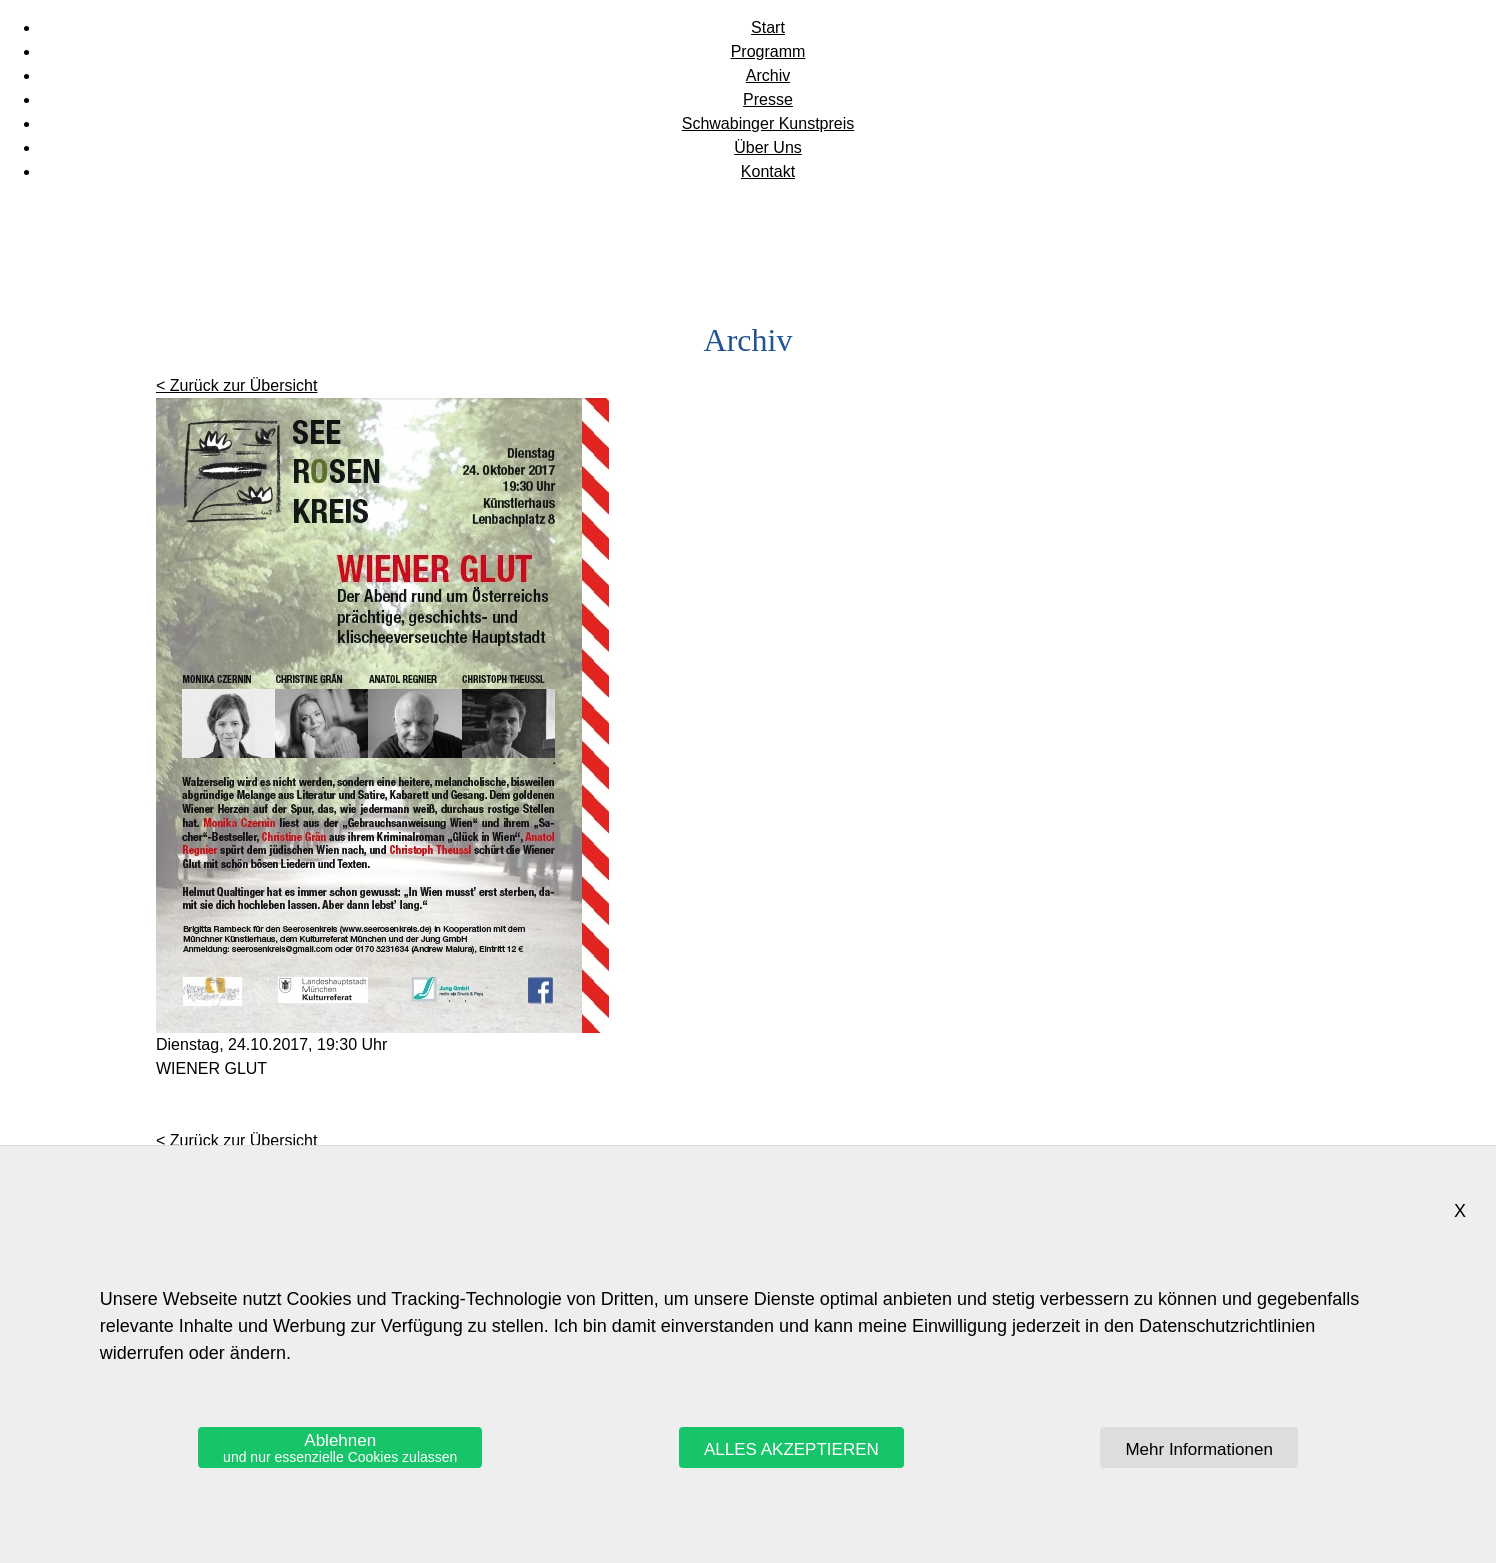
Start (768, 27)
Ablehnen (340, 1448)
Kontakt (768, 171)
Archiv (768, 75)
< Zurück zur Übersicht (236, 385)
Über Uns (768, 147)
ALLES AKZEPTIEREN (791, 1449)
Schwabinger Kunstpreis (768, 123)
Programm (768, 51)
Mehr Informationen (1198, 1449)
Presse (768, 99)
